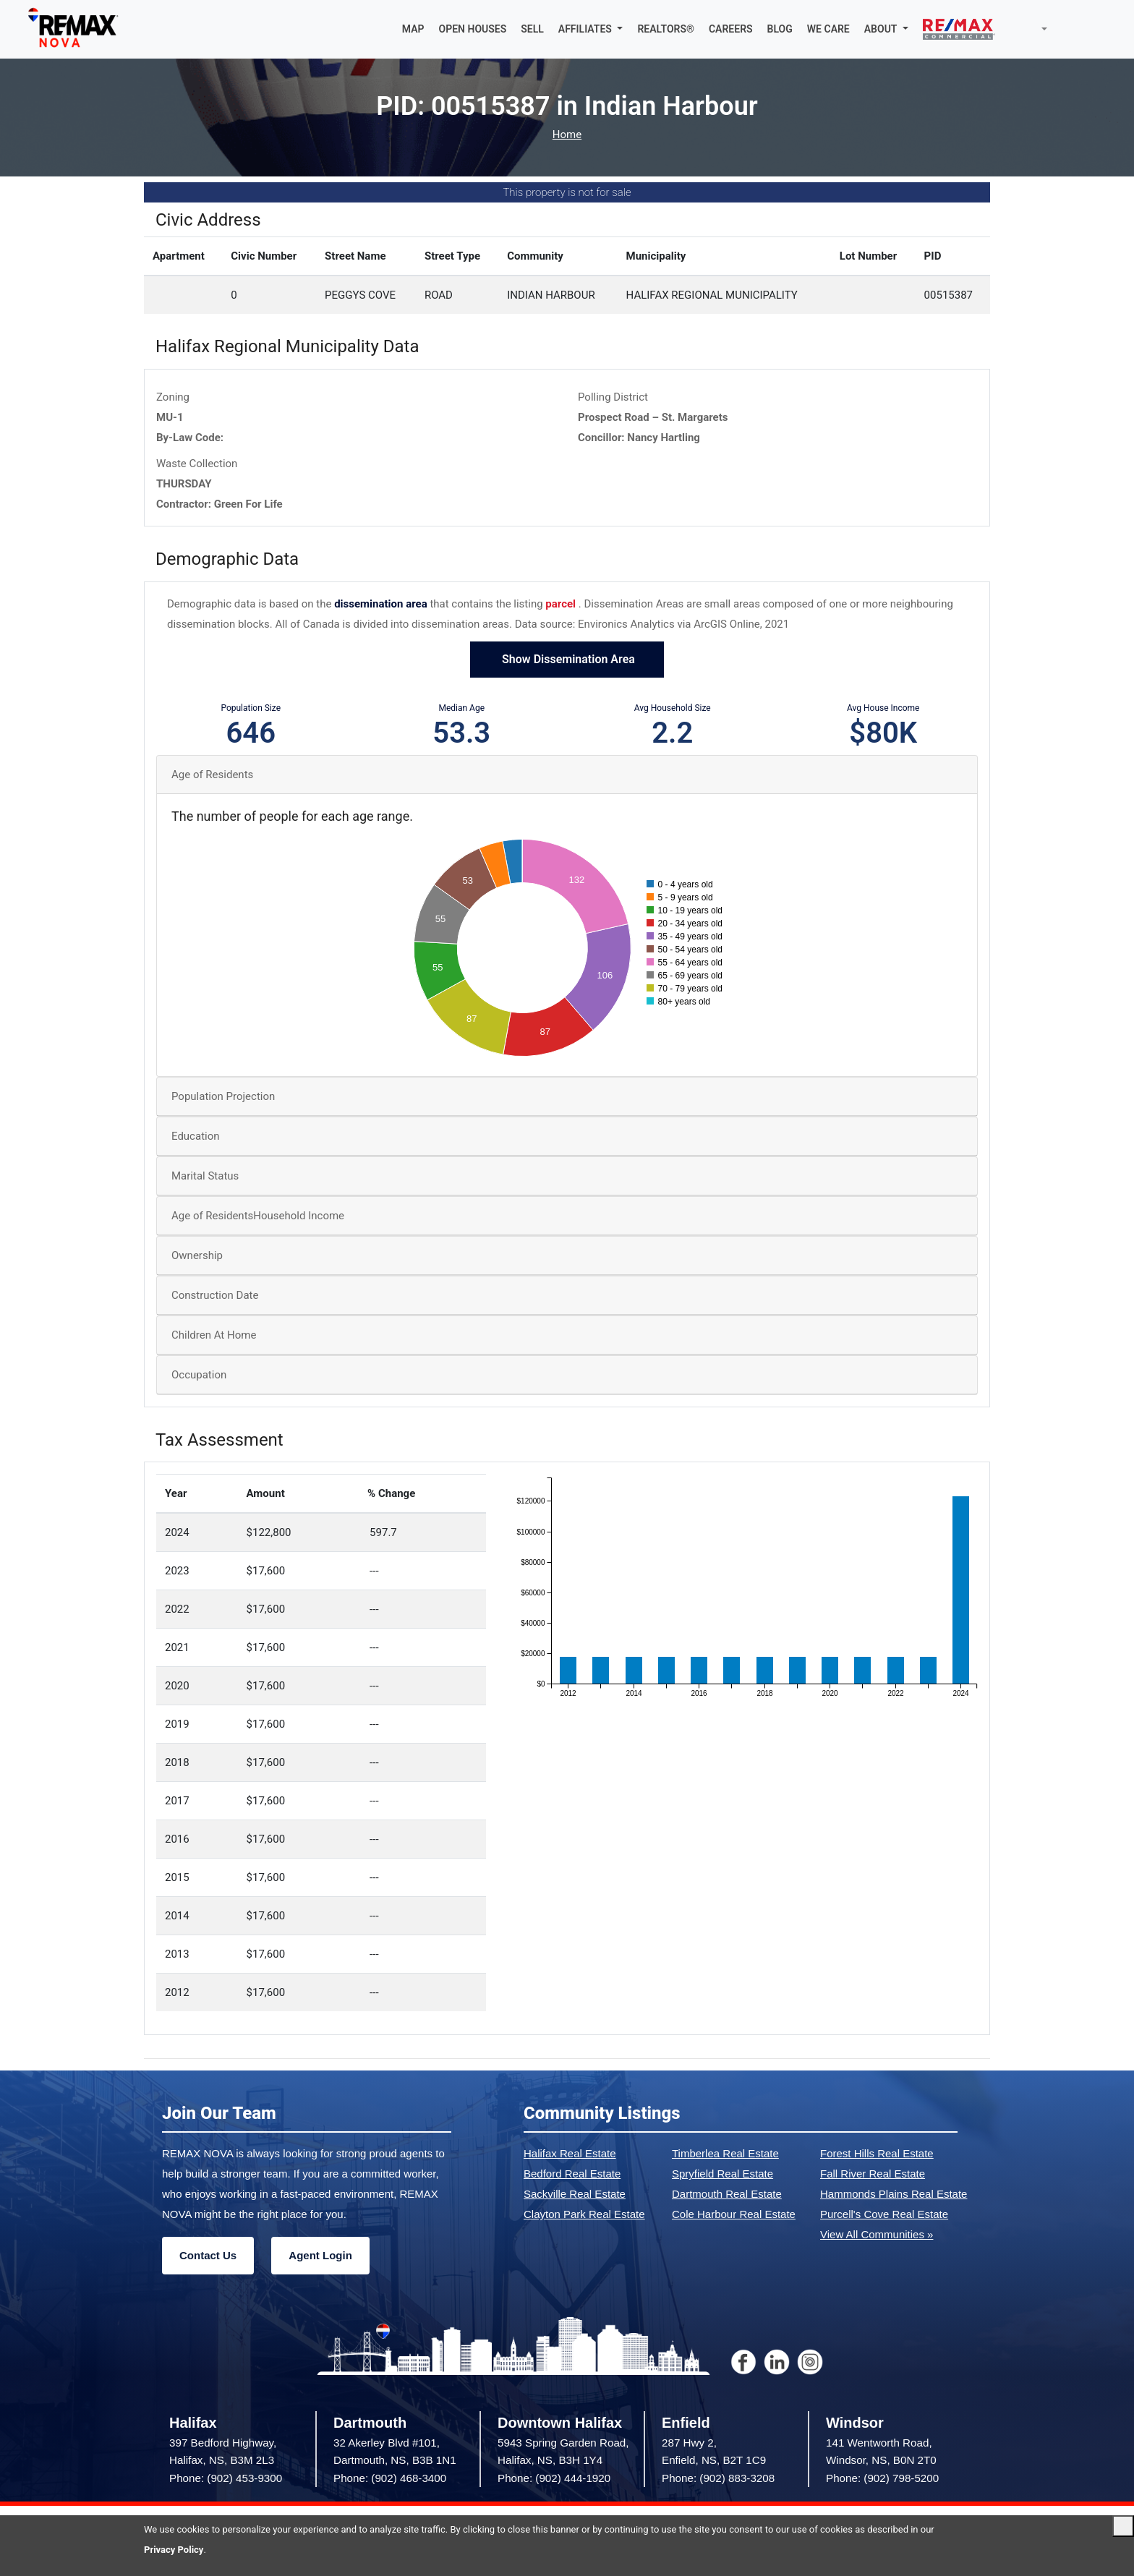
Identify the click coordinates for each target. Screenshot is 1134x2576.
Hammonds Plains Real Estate (893, 2194)
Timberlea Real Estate (725, 2153)
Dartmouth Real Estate (727, 2194)
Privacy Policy (173, 2549)
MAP (413, 29)
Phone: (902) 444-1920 (554, 2478)
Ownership (197, 1255)
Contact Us (207, 2255)
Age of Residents (212, 774)
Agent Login (320, 2255)
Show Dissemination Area (567, 659)
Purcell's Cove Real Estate (884, 2214)
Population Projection (223, 1096)
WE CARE (828, 29)
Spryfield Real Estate (722, 2173)
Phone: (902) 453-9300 (225, 2478)
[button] (591, 29)
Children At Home (213, 1335)
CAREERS (731, 29)
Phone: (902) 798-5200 (882, 2478)
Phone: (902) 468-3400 (389, 2478)
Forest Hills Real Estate (877, 2153)
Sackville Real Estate (575, 2194)
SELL (532, 29)
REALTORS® (665, 29)
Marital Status (205, 1175)
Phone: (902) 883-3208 (718, 2478)
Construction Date (214, 1295)
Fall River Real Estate (872, 2173)
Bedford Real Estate (572, 2173)
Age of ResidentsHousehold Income (257, 1215)
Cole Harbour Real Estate (734, 2214)
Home (567, 134)
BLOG (780, 29)
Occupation (198, 1374)
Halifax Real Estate (570, 2153)
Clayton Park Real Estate (584, 2214)
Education (195, 1136)
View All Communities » (876, 2234)
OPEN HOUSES (473, 29)
